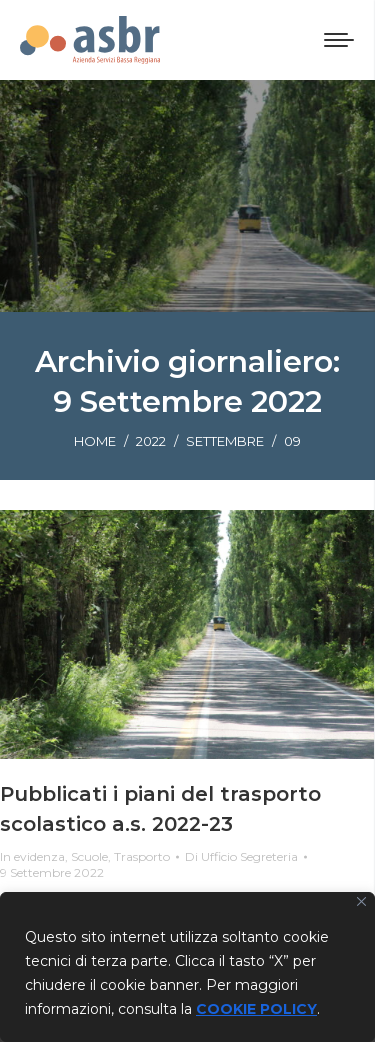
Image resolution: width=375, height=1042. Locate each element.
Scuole (89, 856)
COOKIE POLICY (256, 1009)
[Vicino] (361, 901)
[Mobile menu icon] (339, 40)
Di (241, 856)
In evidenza (32, 856)
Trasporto (142, 856)
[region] (187, 967)
